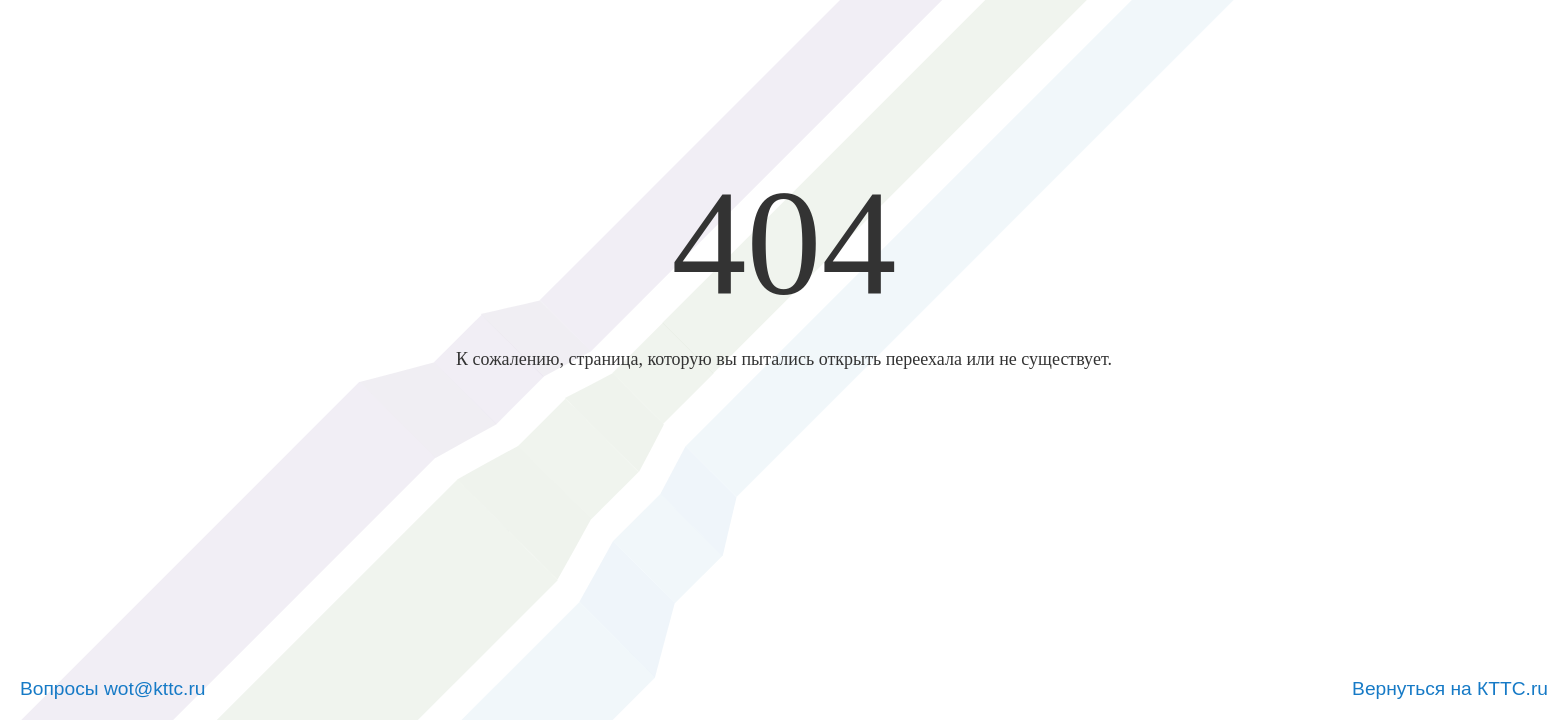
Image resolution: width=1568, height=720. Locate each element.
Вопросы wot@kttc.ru (113, 688)
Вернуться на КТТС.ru (1450, 688)
